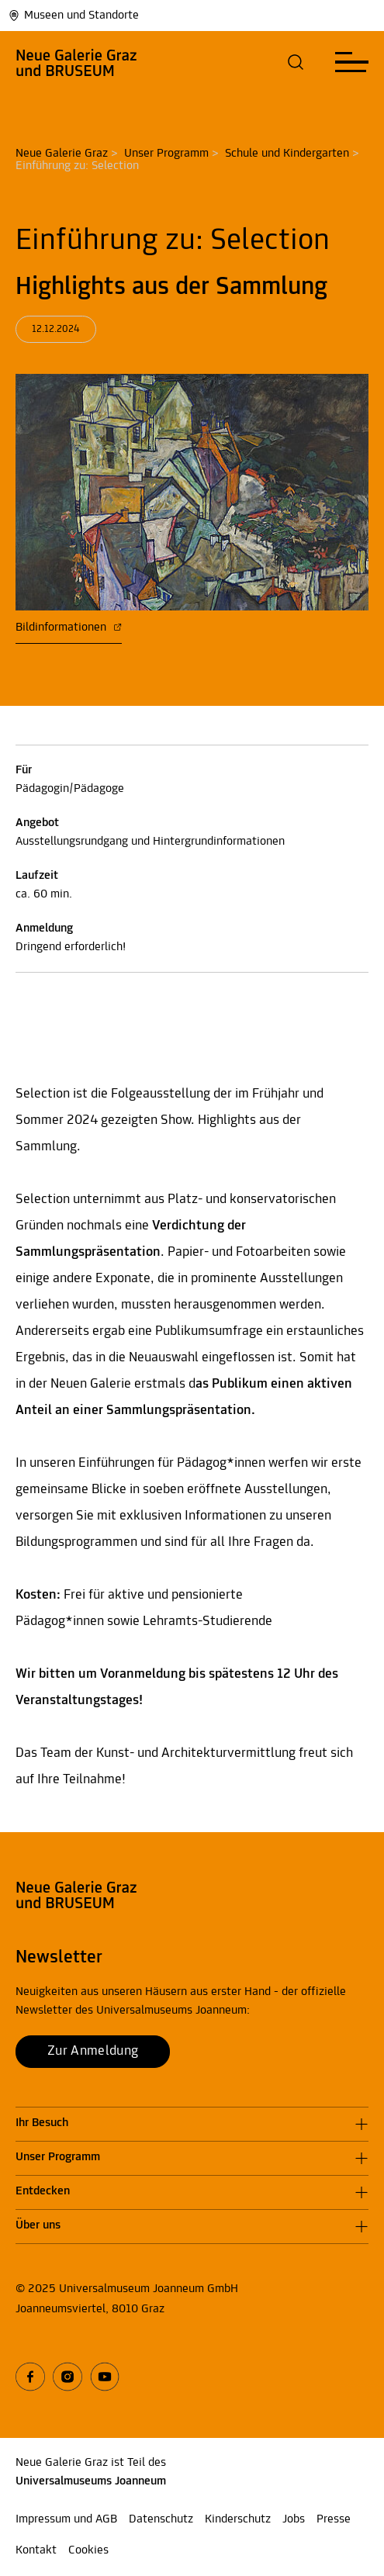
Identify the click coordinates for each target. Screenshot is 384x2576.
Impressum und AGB (66, 2519)
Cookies (88, 2550)
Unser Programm (166, 153)
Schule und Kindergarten (287, 153)
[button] (296, 62)
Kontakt (36, 2550)
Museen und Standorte (73, 15)
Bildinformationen (69, 627)
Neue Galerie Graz (62, 153)
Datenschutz (161, 2519)
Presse (334, 2519)
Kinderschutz (238, 2519)
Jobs (293, 2519)
